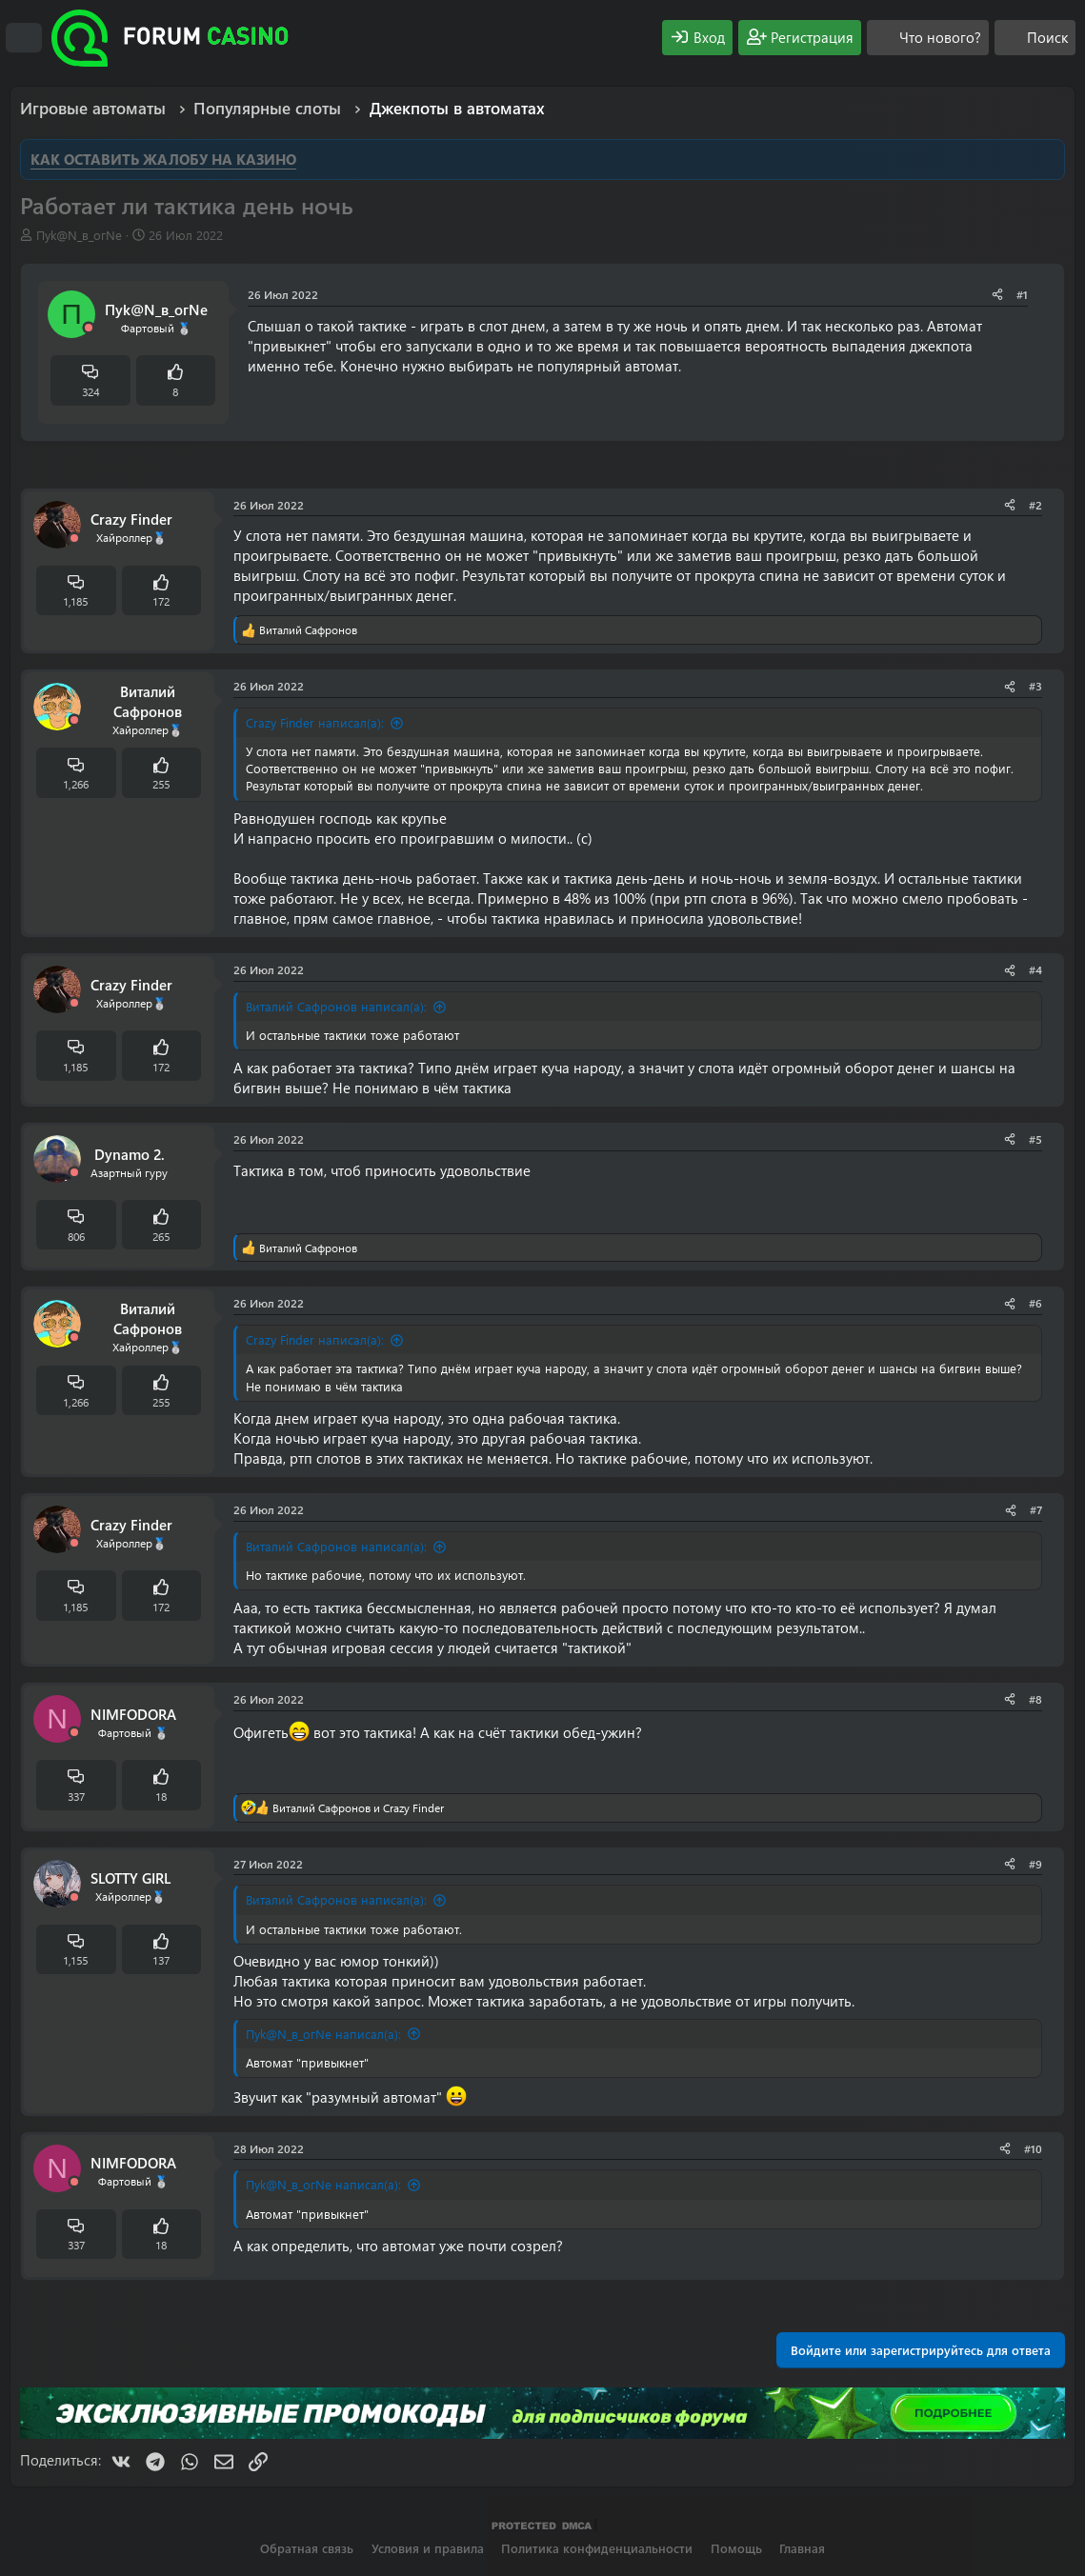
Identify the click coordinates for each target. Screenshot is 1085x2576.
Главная (802, 2548)
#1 (1022, 294)
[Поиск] (1035, 37)
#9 (1035, 1863)
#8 (1035, 1699)
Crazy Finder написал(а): (315, 722)
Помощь (736, 2548)
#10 (1033, 2148)
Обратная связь (306, 2548)
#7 (1036, 1509)
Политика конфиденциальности (597, 2548)
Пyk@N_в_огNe (79, 235)
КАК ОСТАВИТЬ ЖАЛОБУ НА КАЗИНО (163, 159)
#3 (1035, 685)
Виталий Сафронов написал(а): (336, 1006)
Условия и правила (428, 2548)
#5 (1035, 1139)
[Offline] (88, 328)
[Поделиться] (997, 295)
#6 (1035, 1302)
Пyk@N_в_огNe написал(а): (323, 2034)
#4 (1035, 969)
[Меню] (24, 38)
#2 (1035, 504)
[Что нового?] (928, 37)
